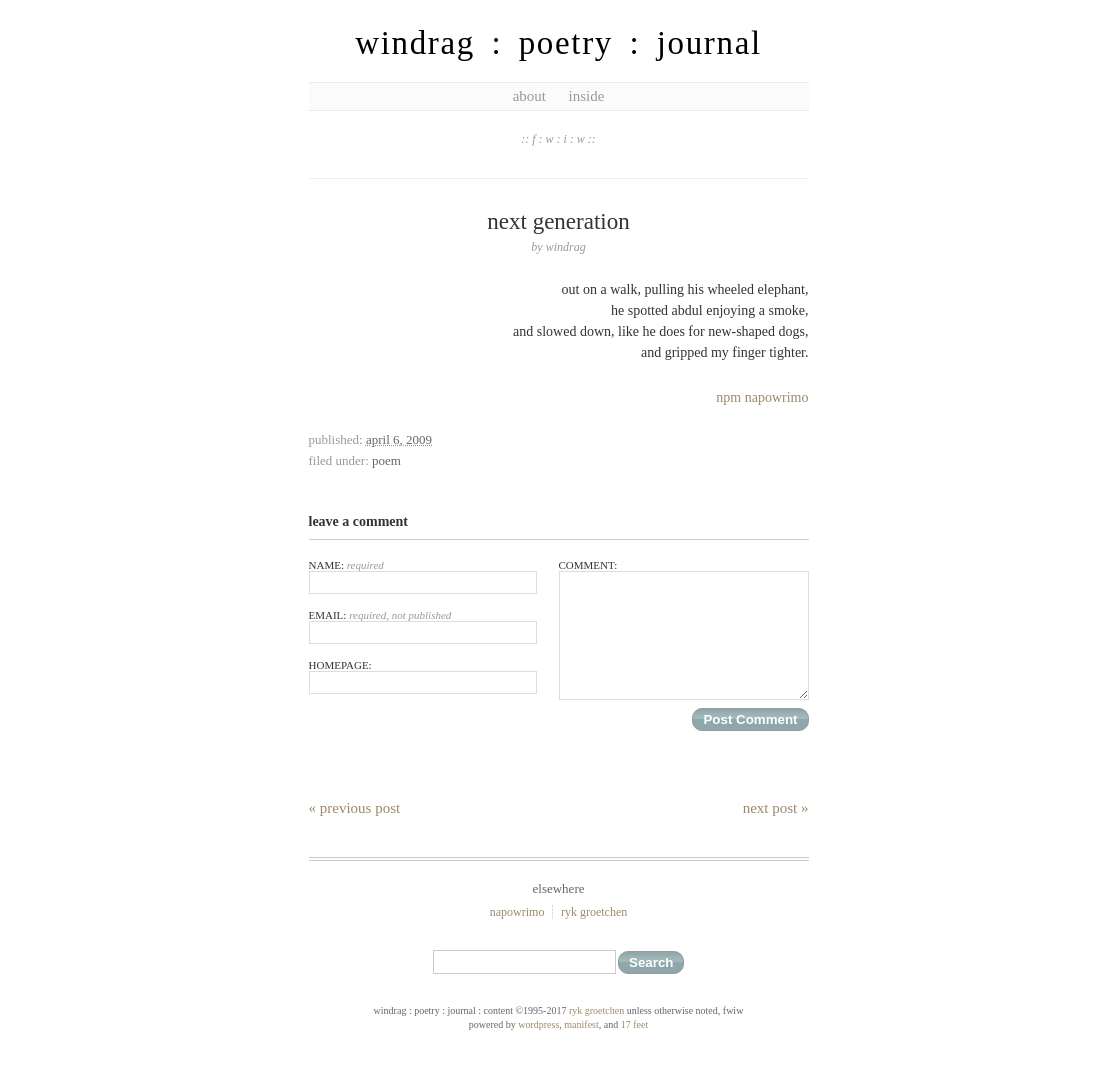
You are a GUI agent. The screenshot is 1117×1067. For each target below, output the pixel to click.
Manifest (581, 1024)
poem (386, 460)
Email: (423, 626)
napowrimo (777, 397)
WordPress (538, 1024)
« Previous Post (355, 808)
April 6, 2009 (399, 439)
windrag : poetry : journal (558, 43)
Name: (423, 576)
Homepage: (423, 676)
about (529, 96)
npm (728, 397)
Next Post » (776, 808)
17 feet (635, 1024)
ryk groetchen (594, 912)
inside (586, 96)
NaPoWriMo (517, 912)
